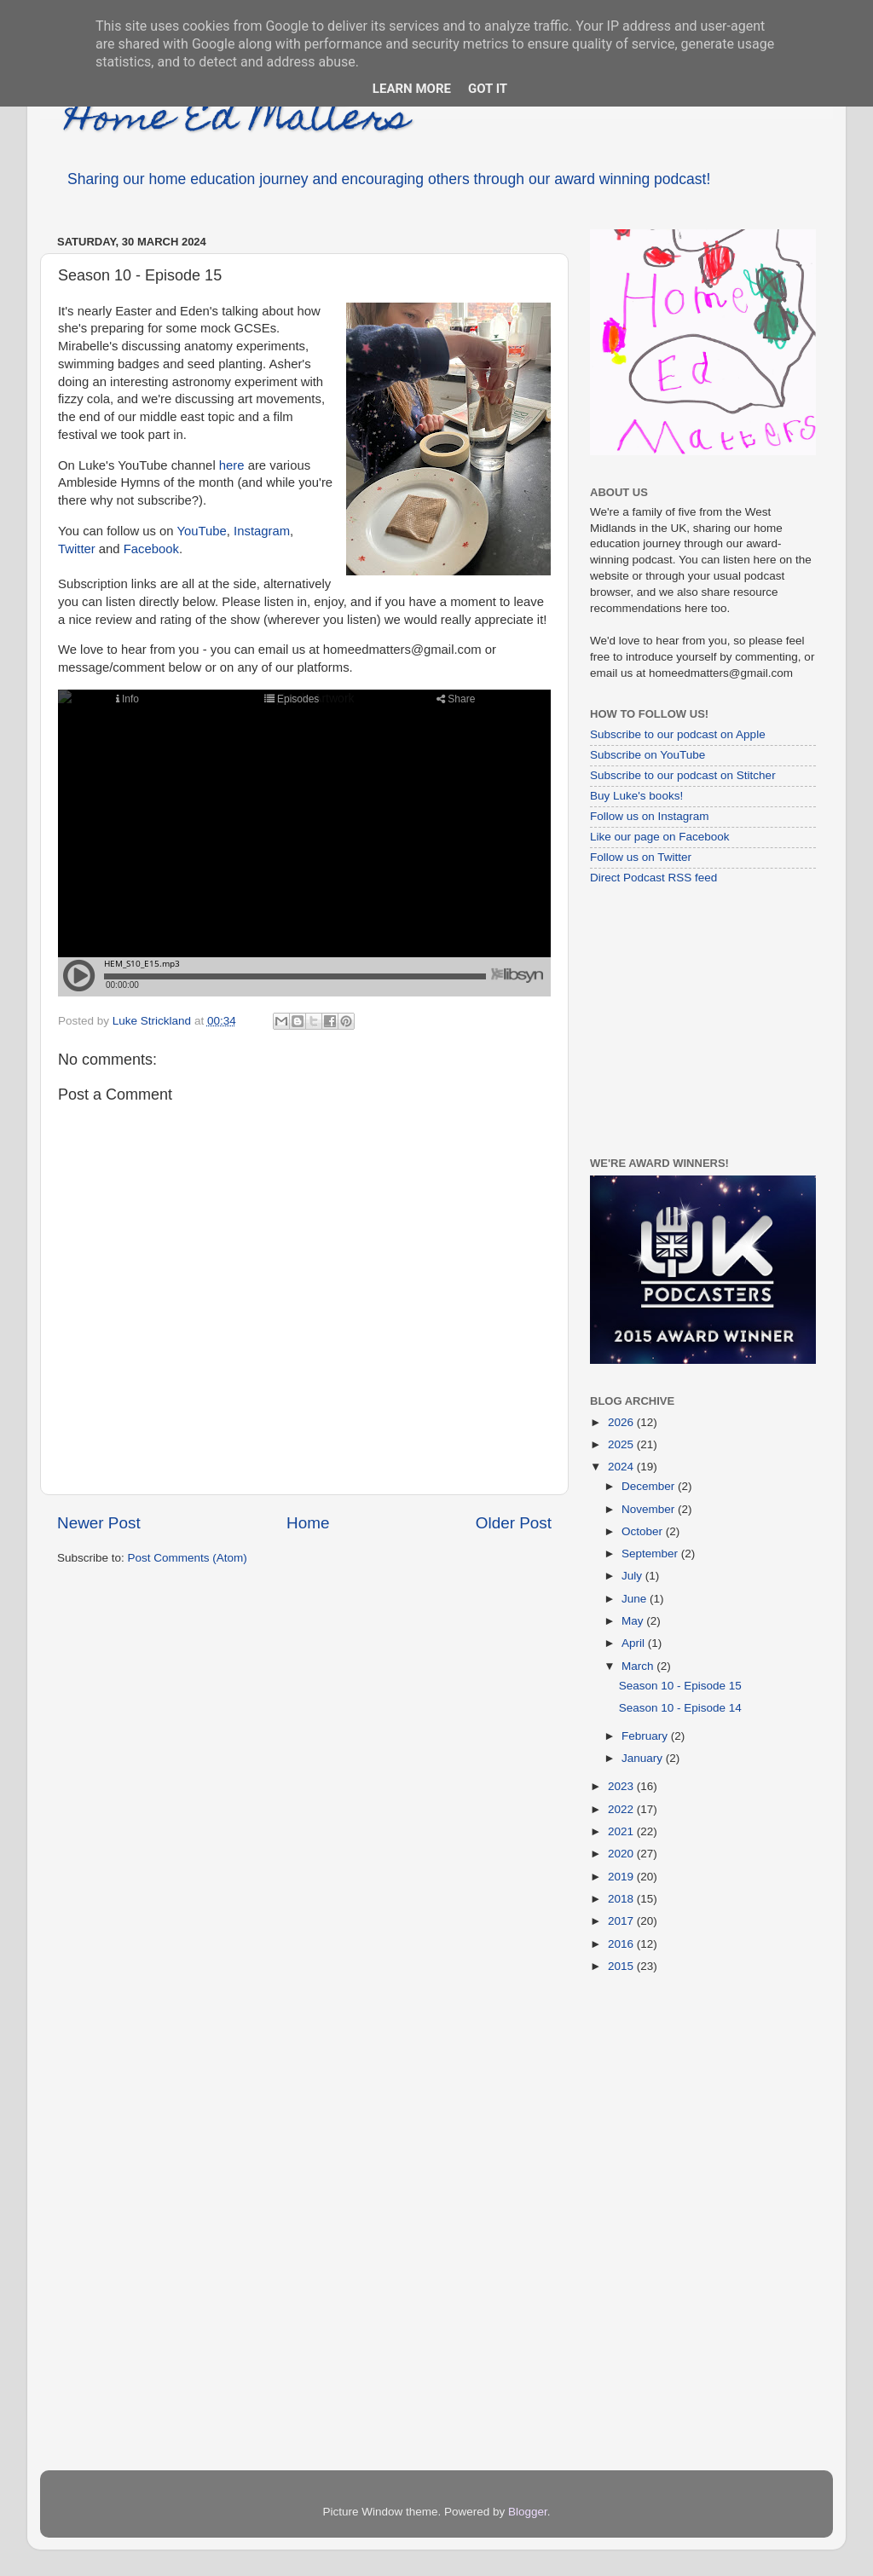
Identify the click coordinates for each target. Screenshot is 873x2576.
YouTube (201, 531)
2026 (622, 1422)
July (633, 1575)
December (650, 1486)
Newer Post (99, 1523)
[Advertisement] (696, 1020)
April (635, 1643)
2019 (622, 1876)
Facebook (151, 549)
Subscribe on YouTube (647, 754)
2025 (622, 1444)
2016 (622, 1944)
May (634, 1620)
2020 (622, 1853)
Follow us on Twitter (640, 857)
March (639, 1666)
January (644, 1758)
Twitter (76, 549)
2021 (622, 1831)
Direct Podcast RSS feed (653, 877)
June (636, 1598)
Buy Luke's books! (636, 795)
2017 (622, 1921)
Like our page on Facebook (660, 836)
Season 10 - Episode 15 (680, 1685)
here (232, 465)
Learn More (412, 88)
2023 (622, 1786)
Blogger (527, 2511)
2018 (622, 1898)
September (651, 1553)
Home (307, 1523)
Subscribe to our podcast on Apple (678, 734)
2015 (622, 1966)
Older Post (514, 1523)
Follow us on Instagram (649, 816)
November (650, 1509)
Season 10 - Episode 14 (680, 1707)
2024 (622, 1466)
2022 (622, 1809)
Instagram (262, 531)
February (646, 1736)
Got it (487, 88)
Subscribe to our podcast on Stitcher (683, 775)
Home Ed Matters (237, 121)
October (644, 1531)
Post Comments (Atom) (187, 1557)
